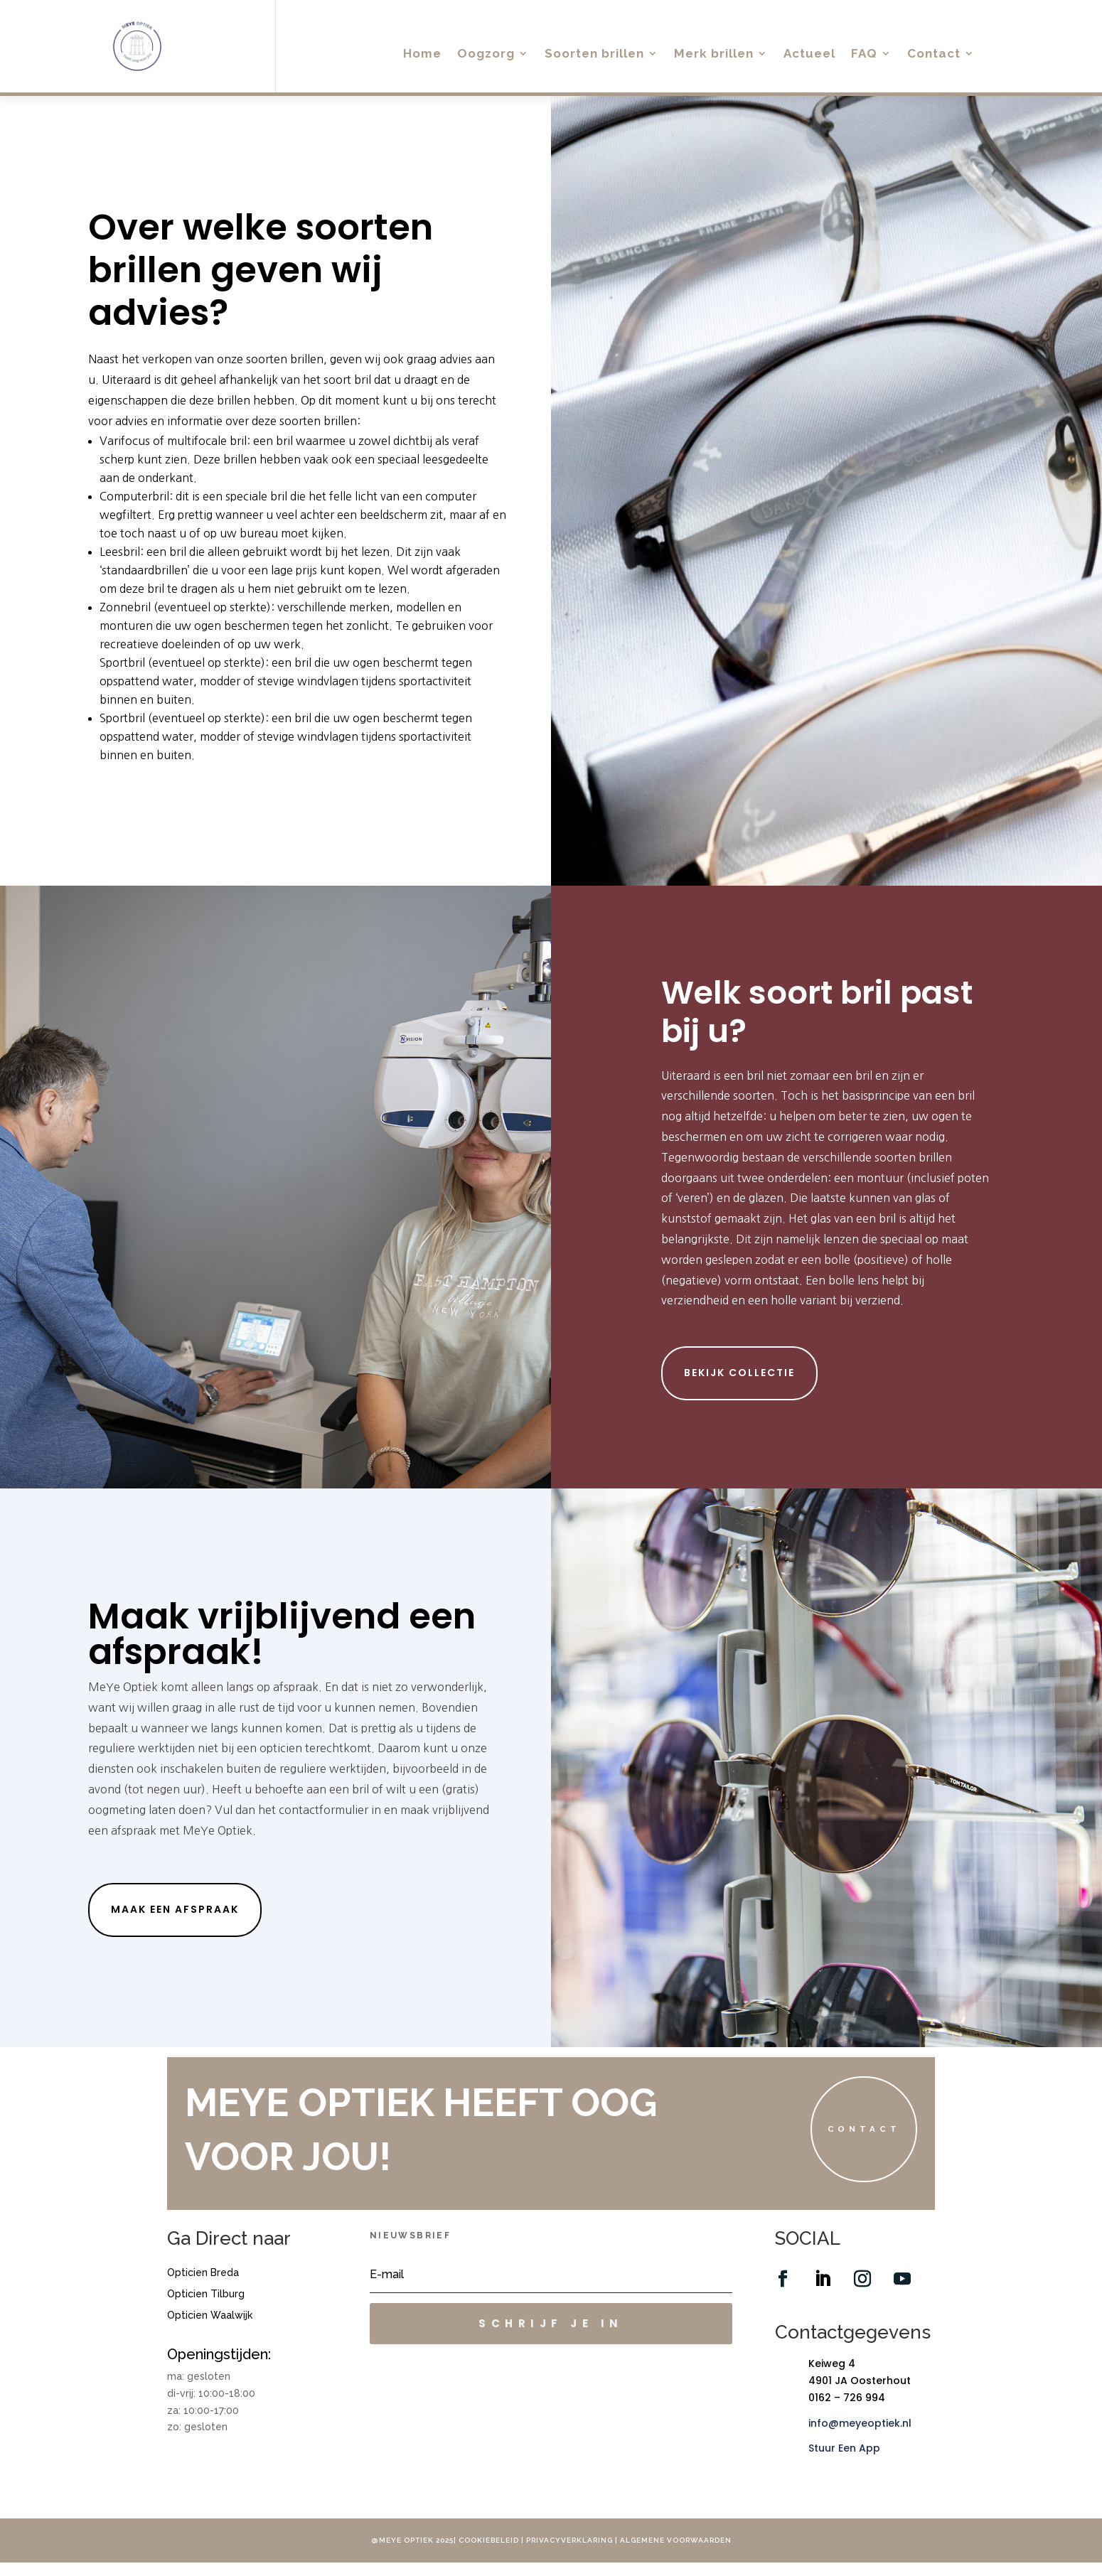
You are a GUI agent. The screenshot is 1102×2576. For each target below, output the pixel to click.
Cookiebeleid (489, 2554)
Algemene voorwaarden (676, 2554)
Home (422, 54)
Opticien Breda (203, 2287)
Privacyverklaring (570, 2554)
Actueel (809, 54)
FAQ (864, 54)
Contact (934, 54)
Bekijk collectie (739, 1372)
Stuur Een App (844, 2462)
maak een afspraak (175, 1909)
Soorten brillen (594, 54)
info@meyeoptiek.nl (859, 2437)
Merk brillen (714, 54)
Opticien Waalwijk (209, 2329)
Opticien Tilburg (206, 2308)
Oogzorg (486, 54)
